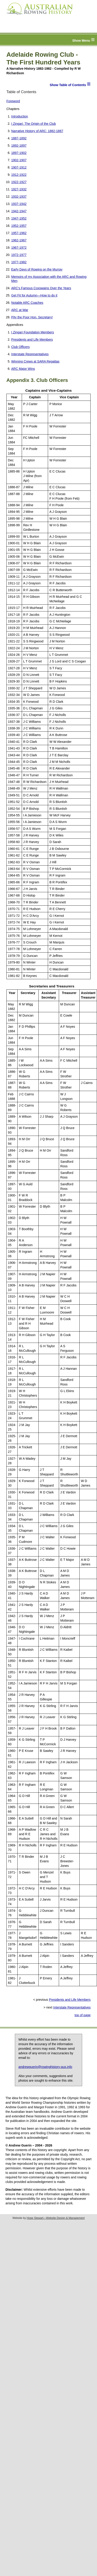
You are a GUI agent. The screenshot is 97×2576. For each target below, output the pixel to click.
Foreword (13, 101)
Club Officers (20, 347)
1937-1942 (19, 204)
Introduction (19, 116)
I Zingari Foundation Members (32, 332)
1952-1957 (19, 225)
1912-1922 (19, 174)
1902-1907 (19, 160)
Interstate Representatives (29, 354)
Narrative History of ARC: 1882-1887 (37, 131)
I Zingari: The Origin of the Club (33, 123)
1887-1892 (19, 138)
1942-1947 (19, 211)
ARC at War (19, 310)
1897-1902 (19, 153)
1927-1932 (19, 189)
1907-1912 (19, 167)
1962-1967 (19, 240)
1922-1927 (19, 182)
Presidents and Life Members (32, 339)
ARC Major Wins (23, 369)
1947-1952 (19, 218)
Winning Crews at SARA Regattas (35, 361)
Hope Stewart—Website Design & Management (56, 2218)
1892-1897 (19, 145)
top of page (83, 2015)
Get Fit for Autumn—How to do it (34, 295)
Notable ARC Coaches (27, 302)
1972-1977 (19, 255)
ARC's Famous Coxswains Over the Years (41, 288)
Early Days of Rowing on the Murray (36, 269)
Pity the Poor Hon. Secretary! (32, 317)
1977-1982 (19, 262)
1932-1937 (19, 196)
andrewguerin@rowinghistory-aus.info (45, 2067)
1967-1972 (19, 247)
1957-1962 (19, 233)
